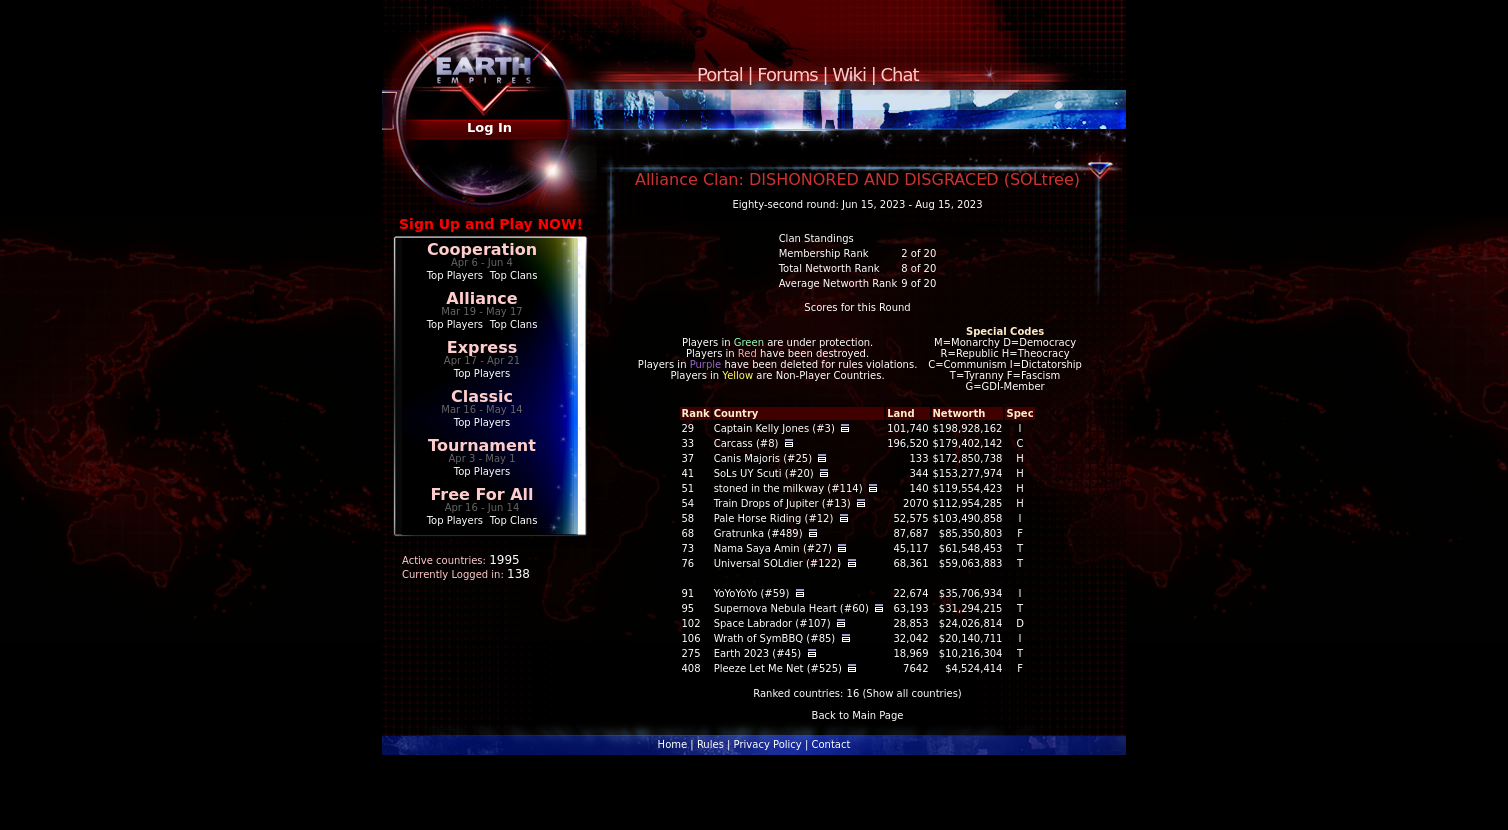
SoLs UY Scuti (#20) (764, 473)
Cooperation (482, 249)
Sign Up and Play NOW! (491, 224)
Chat (900, 74)
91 (687, 593)
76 (687, 563)
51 (687, 488)
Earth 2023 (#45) (758, 653)
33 (687, 443)
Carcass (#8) (746, 443)
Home (673, 744)
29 (687, 428)
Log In (489, 127)
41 (687, 473)
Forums (787, 74)
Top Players (455, 275)
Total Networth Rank (829, 268)
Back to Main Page (858, 715)
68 (687, 533)
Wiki (849, 74)
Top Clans (514, 275)
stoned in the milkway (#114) (788, 488)
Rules (710, 744)
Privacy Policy (768, 744)
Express (482, 347)
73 (687, 548)
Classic (482, 396)
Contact (830, 744)
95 (687, 608)
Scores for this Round (857, 307)
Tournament (482, 445)
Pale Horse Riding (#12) (774, 518)
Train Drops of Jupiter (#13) (782, 503)
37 (687, 458)
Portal (720, 74)
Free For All (481, 494)
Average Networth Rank (838, 283)
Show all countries (912, 693)
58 (687, 518)
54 (687, 503)
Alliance (481, 298)
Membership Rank (824, 253)
